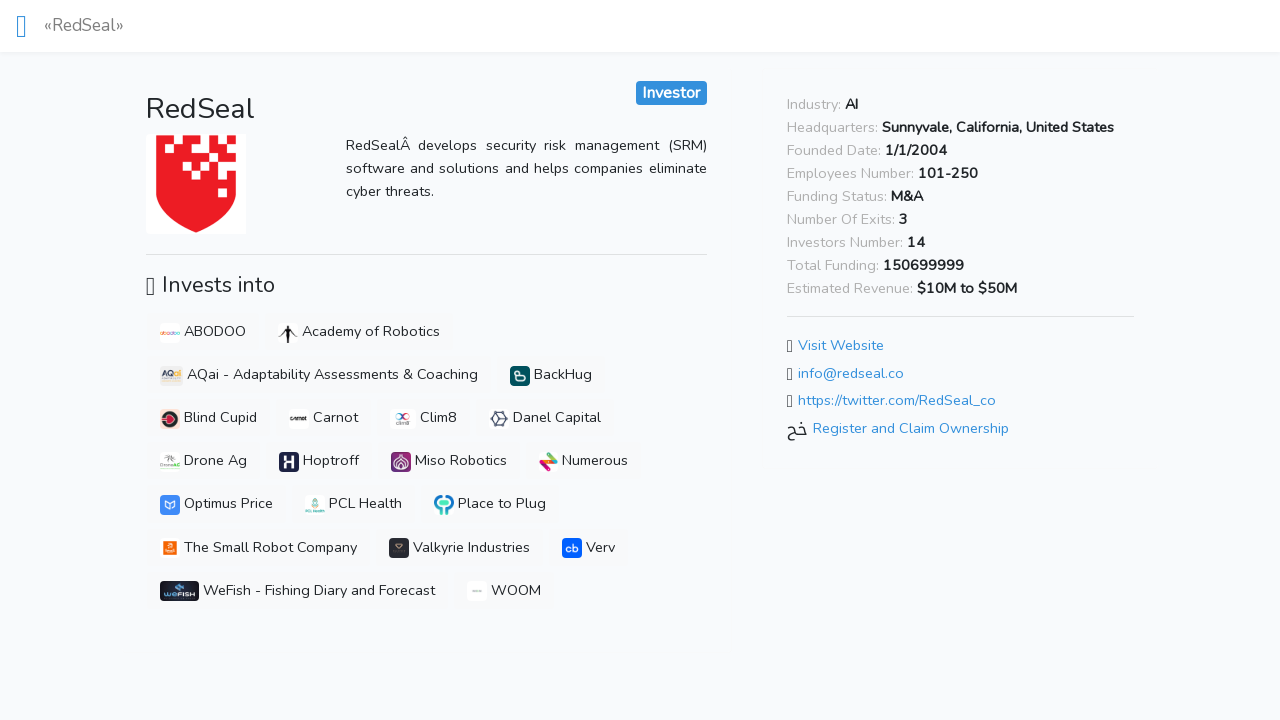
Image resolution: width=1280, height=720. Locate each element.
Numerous (584, 460)
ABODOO (203, 331)
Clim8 (423, 417)
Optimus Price (216, 503)
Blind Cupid (208, 417)
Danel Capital (545, 417)
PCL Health (353, 503)
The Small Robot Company (258, 547)
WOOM (504, 590)
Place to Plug (490, 503)
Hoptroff (319, 460)
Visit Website (841, 345)
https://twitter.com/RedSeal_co (897, 401)
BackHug (551, 374)
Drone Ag (203, 460)
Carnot (323, 417)
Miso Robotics (449, 460)
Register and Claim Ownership (911, 428)
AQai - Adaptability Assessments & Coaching (319, 374)
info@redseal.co (851, 373)
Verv (588, 547)
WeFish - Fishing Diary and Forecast (297, 590)
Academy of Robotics (359, 331)
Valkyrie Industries (459, 547)
